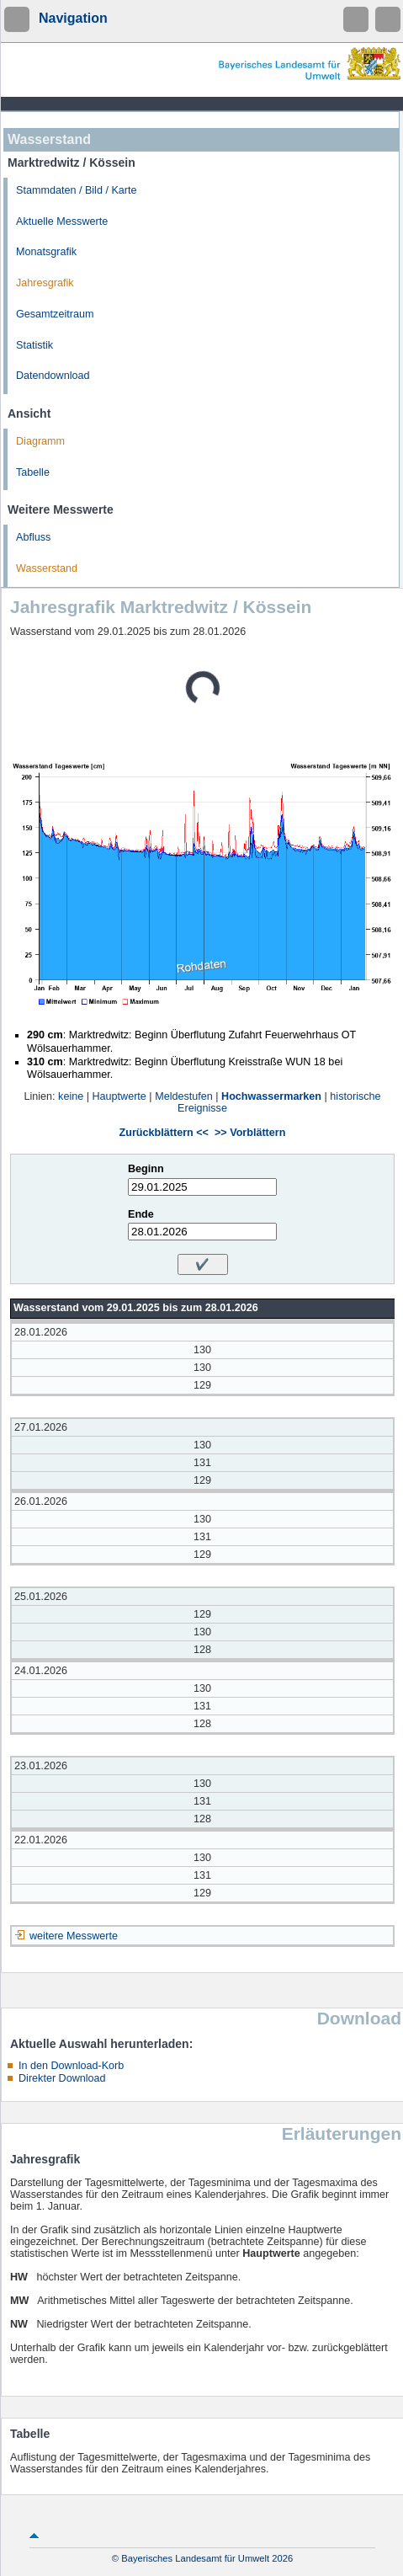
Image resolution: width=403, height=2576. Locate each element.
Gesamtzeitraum (54, 314)
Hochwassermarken (271, 1096)
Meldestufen (184, 1096)
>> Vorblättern (250, 1133)
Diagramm (40, 441)
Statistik (34, 345)
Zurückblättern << (164, 1133)
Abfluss (33, 537)
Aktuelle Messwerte (62, 221)
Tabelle (33, 472)
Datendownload (53, 375)
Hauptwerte (119, 1096)
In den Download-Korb (71, 2066)
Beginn (146, 1169)
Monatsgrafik (46, 252)
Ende (141, 1214)
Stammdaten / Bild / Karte (76, 190)
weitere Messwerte (73, 1936)
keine (70, 1096)
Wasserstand (46, 568)
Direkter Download (62, 2078)
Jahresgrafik (45, 283)
